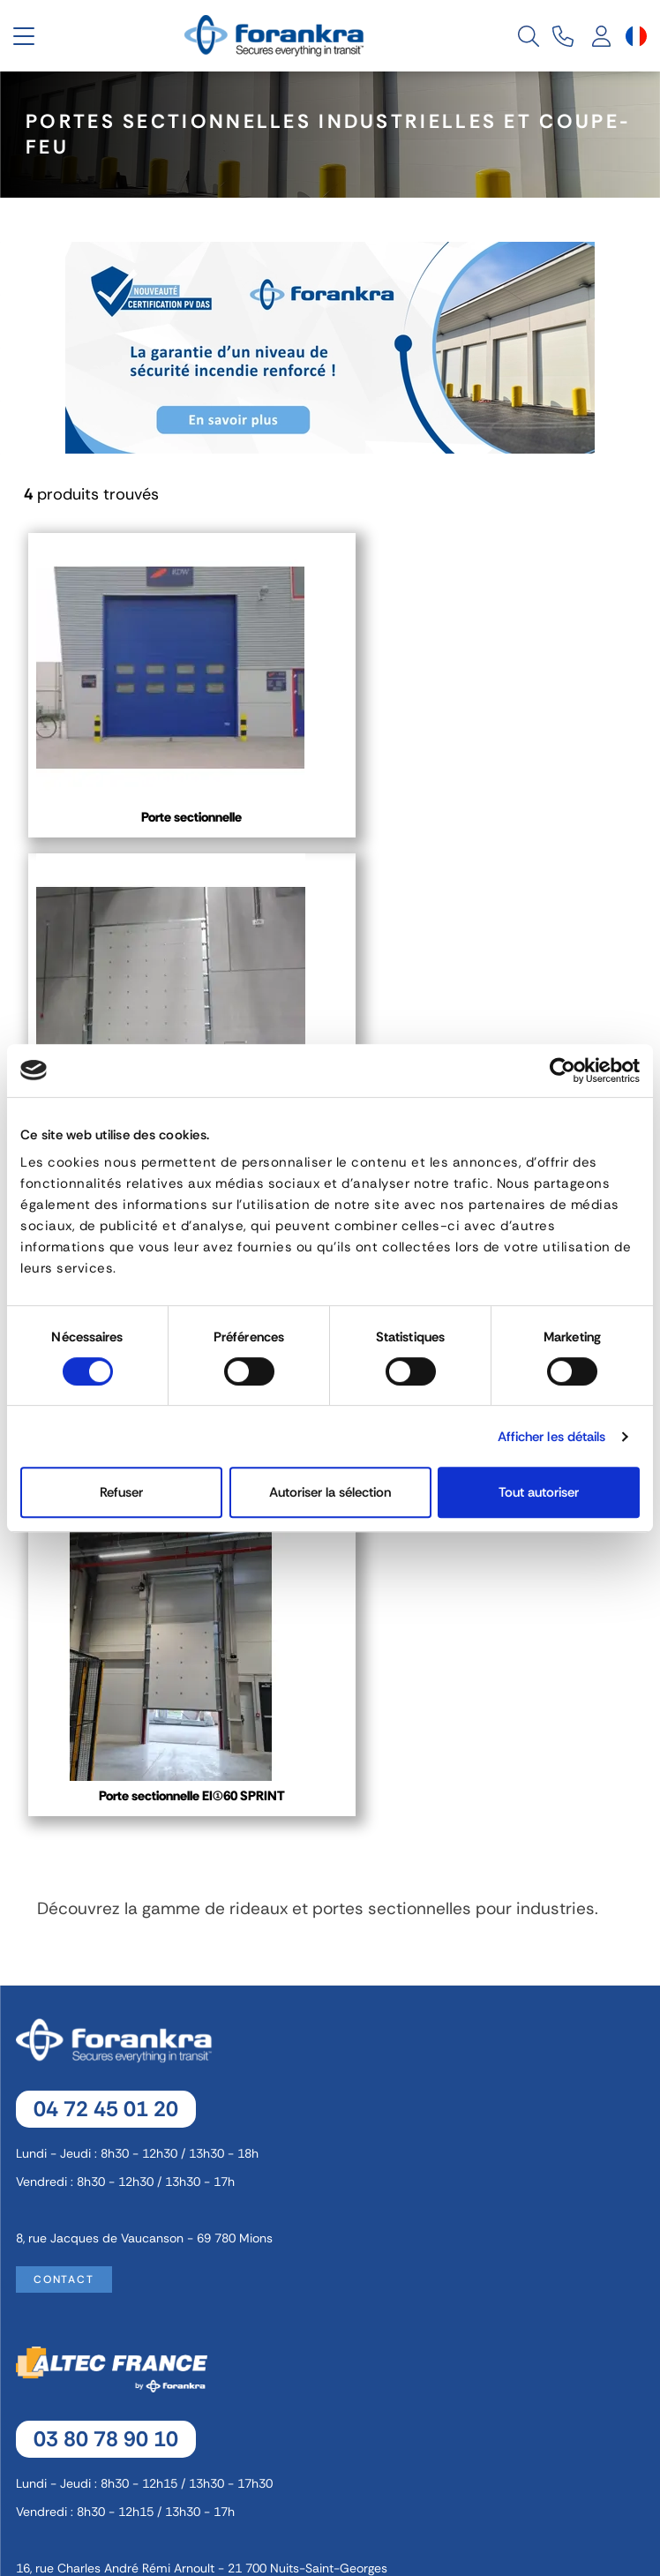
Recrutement (332, 2435)
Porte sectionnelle (177, 817)
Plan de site (332, 2467)
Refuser (121, 1492)
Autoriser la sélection (330, 1492)
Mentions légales (332, 2337)
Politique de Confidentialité (332, 2402)
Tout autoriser (539, 1492)
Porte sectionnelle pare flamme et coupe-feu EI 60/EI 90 (483, 826)
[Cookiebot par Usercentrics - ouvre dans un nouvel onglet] (562, 1070)
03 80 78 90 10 (106, 1798)
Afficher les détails (552, 1437)
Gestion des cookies (332, 2369)
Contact (64, 1639)
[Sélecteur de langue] (636, 36)
